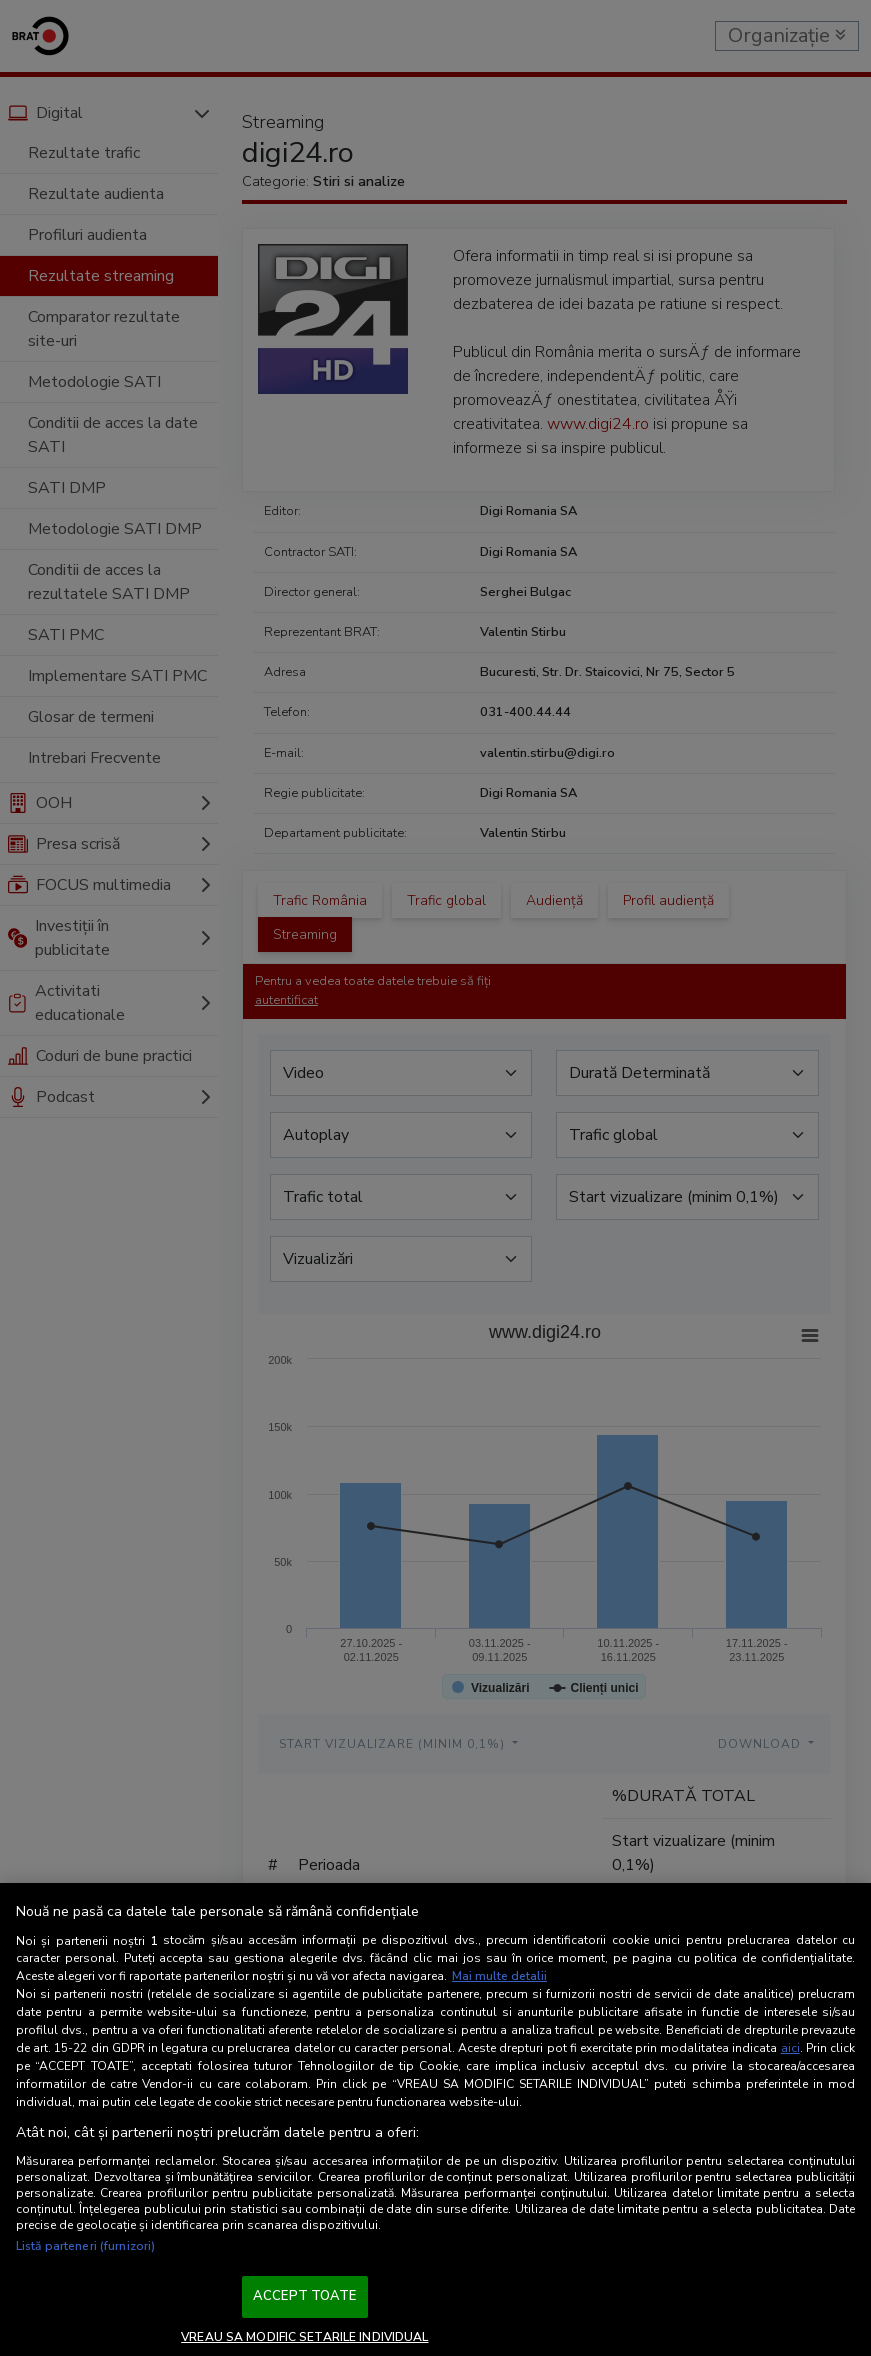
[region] (435, 2119)
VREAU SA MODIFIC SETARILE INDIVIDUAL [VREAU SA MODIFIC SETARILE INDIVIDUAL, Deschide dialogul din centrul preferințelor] (304, 2337)
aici (790, 2048)
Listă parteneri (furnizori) (85, 2246)
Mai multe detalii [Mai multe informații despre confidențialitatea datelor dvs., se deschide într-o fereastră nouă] (499, 1976)
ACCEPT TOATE (305, 2296)
